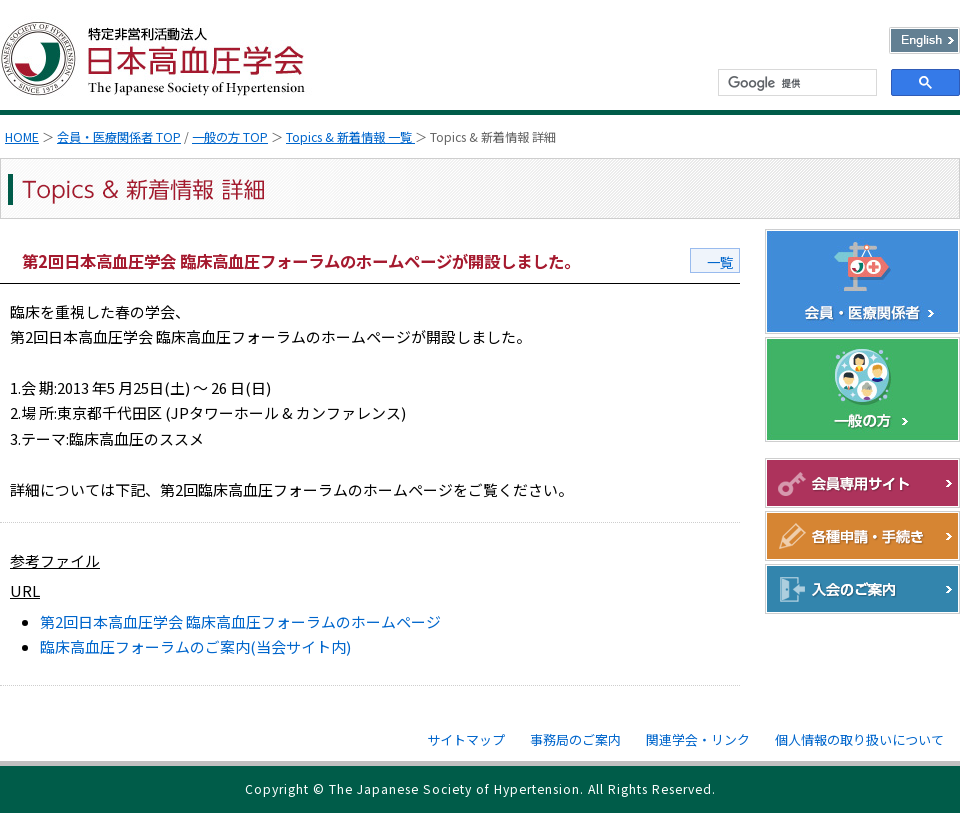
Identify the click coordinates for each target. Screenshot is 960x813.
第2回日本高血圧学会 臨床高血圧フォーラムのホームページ (240, 621)
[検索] (795, 83)
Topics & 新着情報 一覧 (350, 137)
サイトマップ (466, 739)
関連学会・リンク (698, 739)
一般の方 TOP (230, 137)
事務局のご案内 (575, 739)
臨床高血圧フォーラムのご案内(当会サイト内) (195, 646)
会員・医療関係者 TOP (119, 137)
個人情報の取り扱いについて (859, 739)
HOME (22, 137)
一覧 (720, 262)
